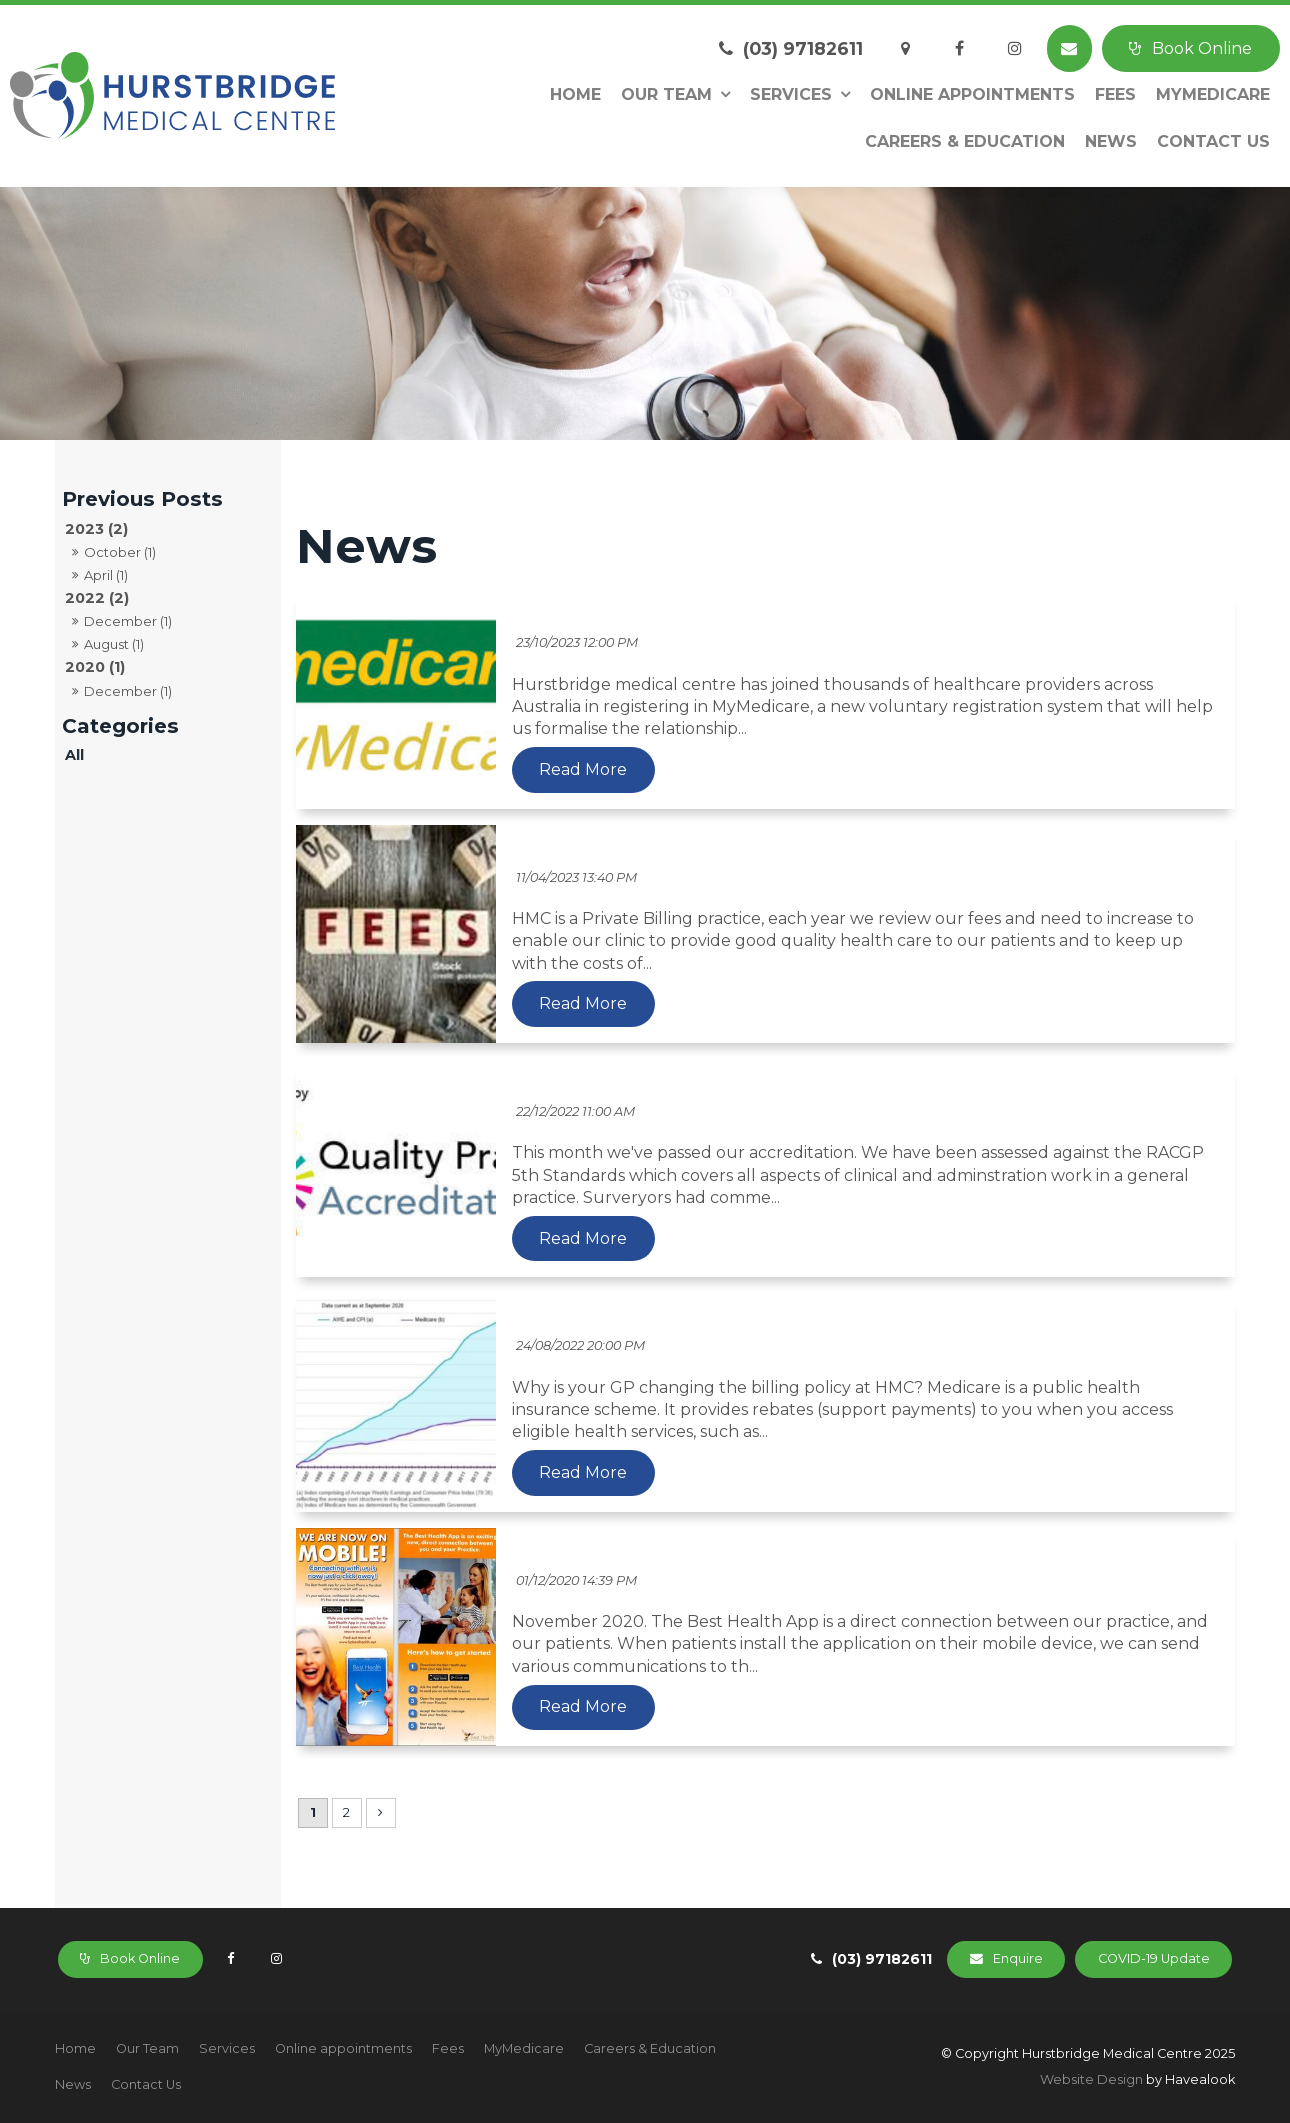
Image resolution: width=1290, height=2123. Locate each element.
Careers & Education (965, 141)
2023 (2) (96, 529)
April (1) (106, 575)
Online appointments (972, 94)
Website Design (1091, 2079)
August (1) (114, 644)
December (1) (128, 621)
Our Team (666, 94)
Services (791, 94)
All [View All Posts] (74, 755)
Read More (583, 770)
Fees (1115, 94)
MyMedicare (1213, 94)
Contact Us (1213, 141)
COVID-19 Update (1154, 1958)
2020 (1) (95, 667)
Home (575, 94)
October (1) (120, 552)
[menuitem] (75, 2049)
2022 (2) (97, 598)
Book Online (1202, 48)
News (1111, 141)
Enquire (1018, 1958)
